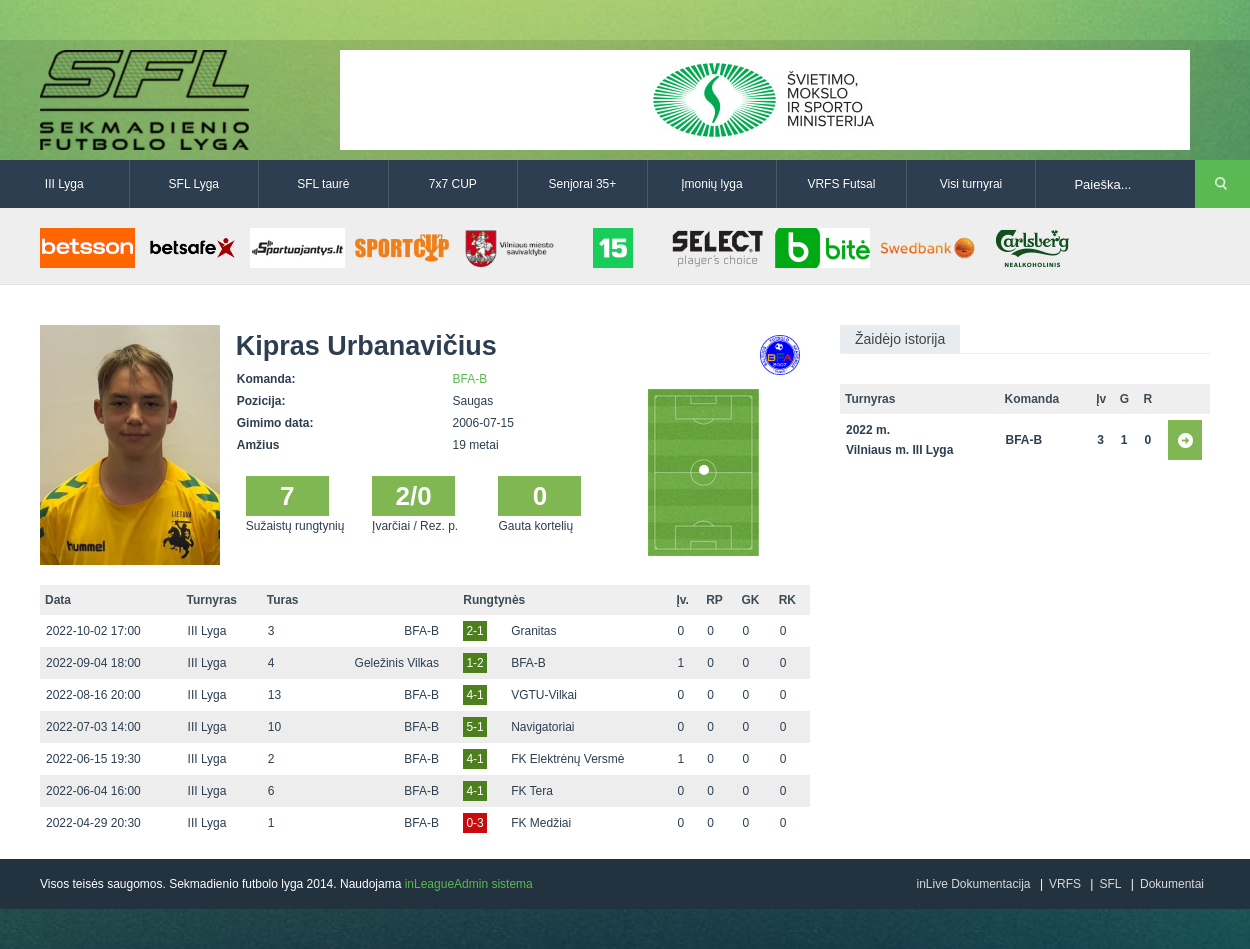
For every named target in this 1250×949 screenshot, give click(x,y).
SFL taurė (323, 184)
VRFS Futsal (841, 184)
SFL (1110, 884)
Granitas (533, 631)
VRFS (1065, 884)
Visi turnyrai (971, 184)
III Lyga (64, 184)
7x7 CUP (453, 184)
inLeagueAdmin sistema (469, 884)
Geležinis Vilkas (397, 663)
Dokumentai (1172, 884)
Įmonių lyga (711, 184)
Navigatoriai (542, 727)
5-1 (474, 727)
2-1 (474, 631)
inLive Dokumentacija (973, 884)
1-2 (474, 663)
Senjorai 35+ (583, 184)
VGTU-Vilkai (544, 695)
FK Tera (532, 791)
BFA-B (470, 379)
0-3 (474, 823)
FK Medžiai (541, 823)
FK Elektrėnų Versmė (567, 759)
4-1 (474, 695)
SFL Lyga (194, 184)
